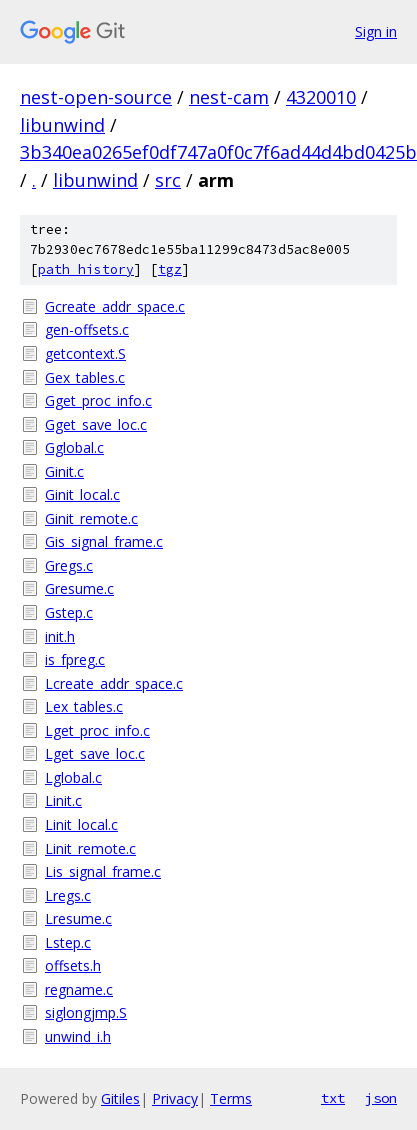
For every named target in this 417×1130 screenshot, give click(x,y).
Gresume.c (79, 588)
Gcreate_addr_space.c (115, 306)
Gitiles (120, 1098)
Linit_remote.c (90, 848)
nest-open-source (96, 97)
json (381, 1098)
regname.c (79, 989)
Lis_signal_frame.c (103, 871)
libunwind (62, 125)
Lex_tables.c (84, 706)
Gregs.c (69, 565)
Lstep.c (68, 942)
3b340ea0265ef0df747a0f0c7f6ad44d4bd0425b (218, 152)
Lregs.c (68, 895)
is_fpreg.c (75, 659)
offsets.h (73, 965)
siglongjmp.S (86, 1012)
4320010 (321, 97)
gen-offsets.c (87, 329)
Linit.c (63, 800)
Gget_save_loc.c (96, 424)
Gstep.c (69, 612)
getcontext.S (85, 353)
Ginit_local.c (82, 494)
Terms (231, 1098)
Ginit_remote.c (91, 518)
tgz (170, 269)
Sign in (376, 31)
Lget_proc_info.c (97, 730)
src (168, 180)
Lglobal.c (73, 777)
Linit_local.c (81, 824)
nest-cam (229, 97)
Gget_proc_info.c (98, 400)
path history (86, 269)
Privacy (175, 1098)
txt (333, 1098)
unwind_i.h (78, 1036)
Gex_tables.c (85, 377)
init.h (60, 636)
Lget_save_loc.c (95, 753)
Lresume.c (78, 918)
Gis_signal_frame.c (104, 541)
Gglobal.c (74, 447)
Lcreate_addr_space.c (114, 683)
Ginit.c (64, 471)
